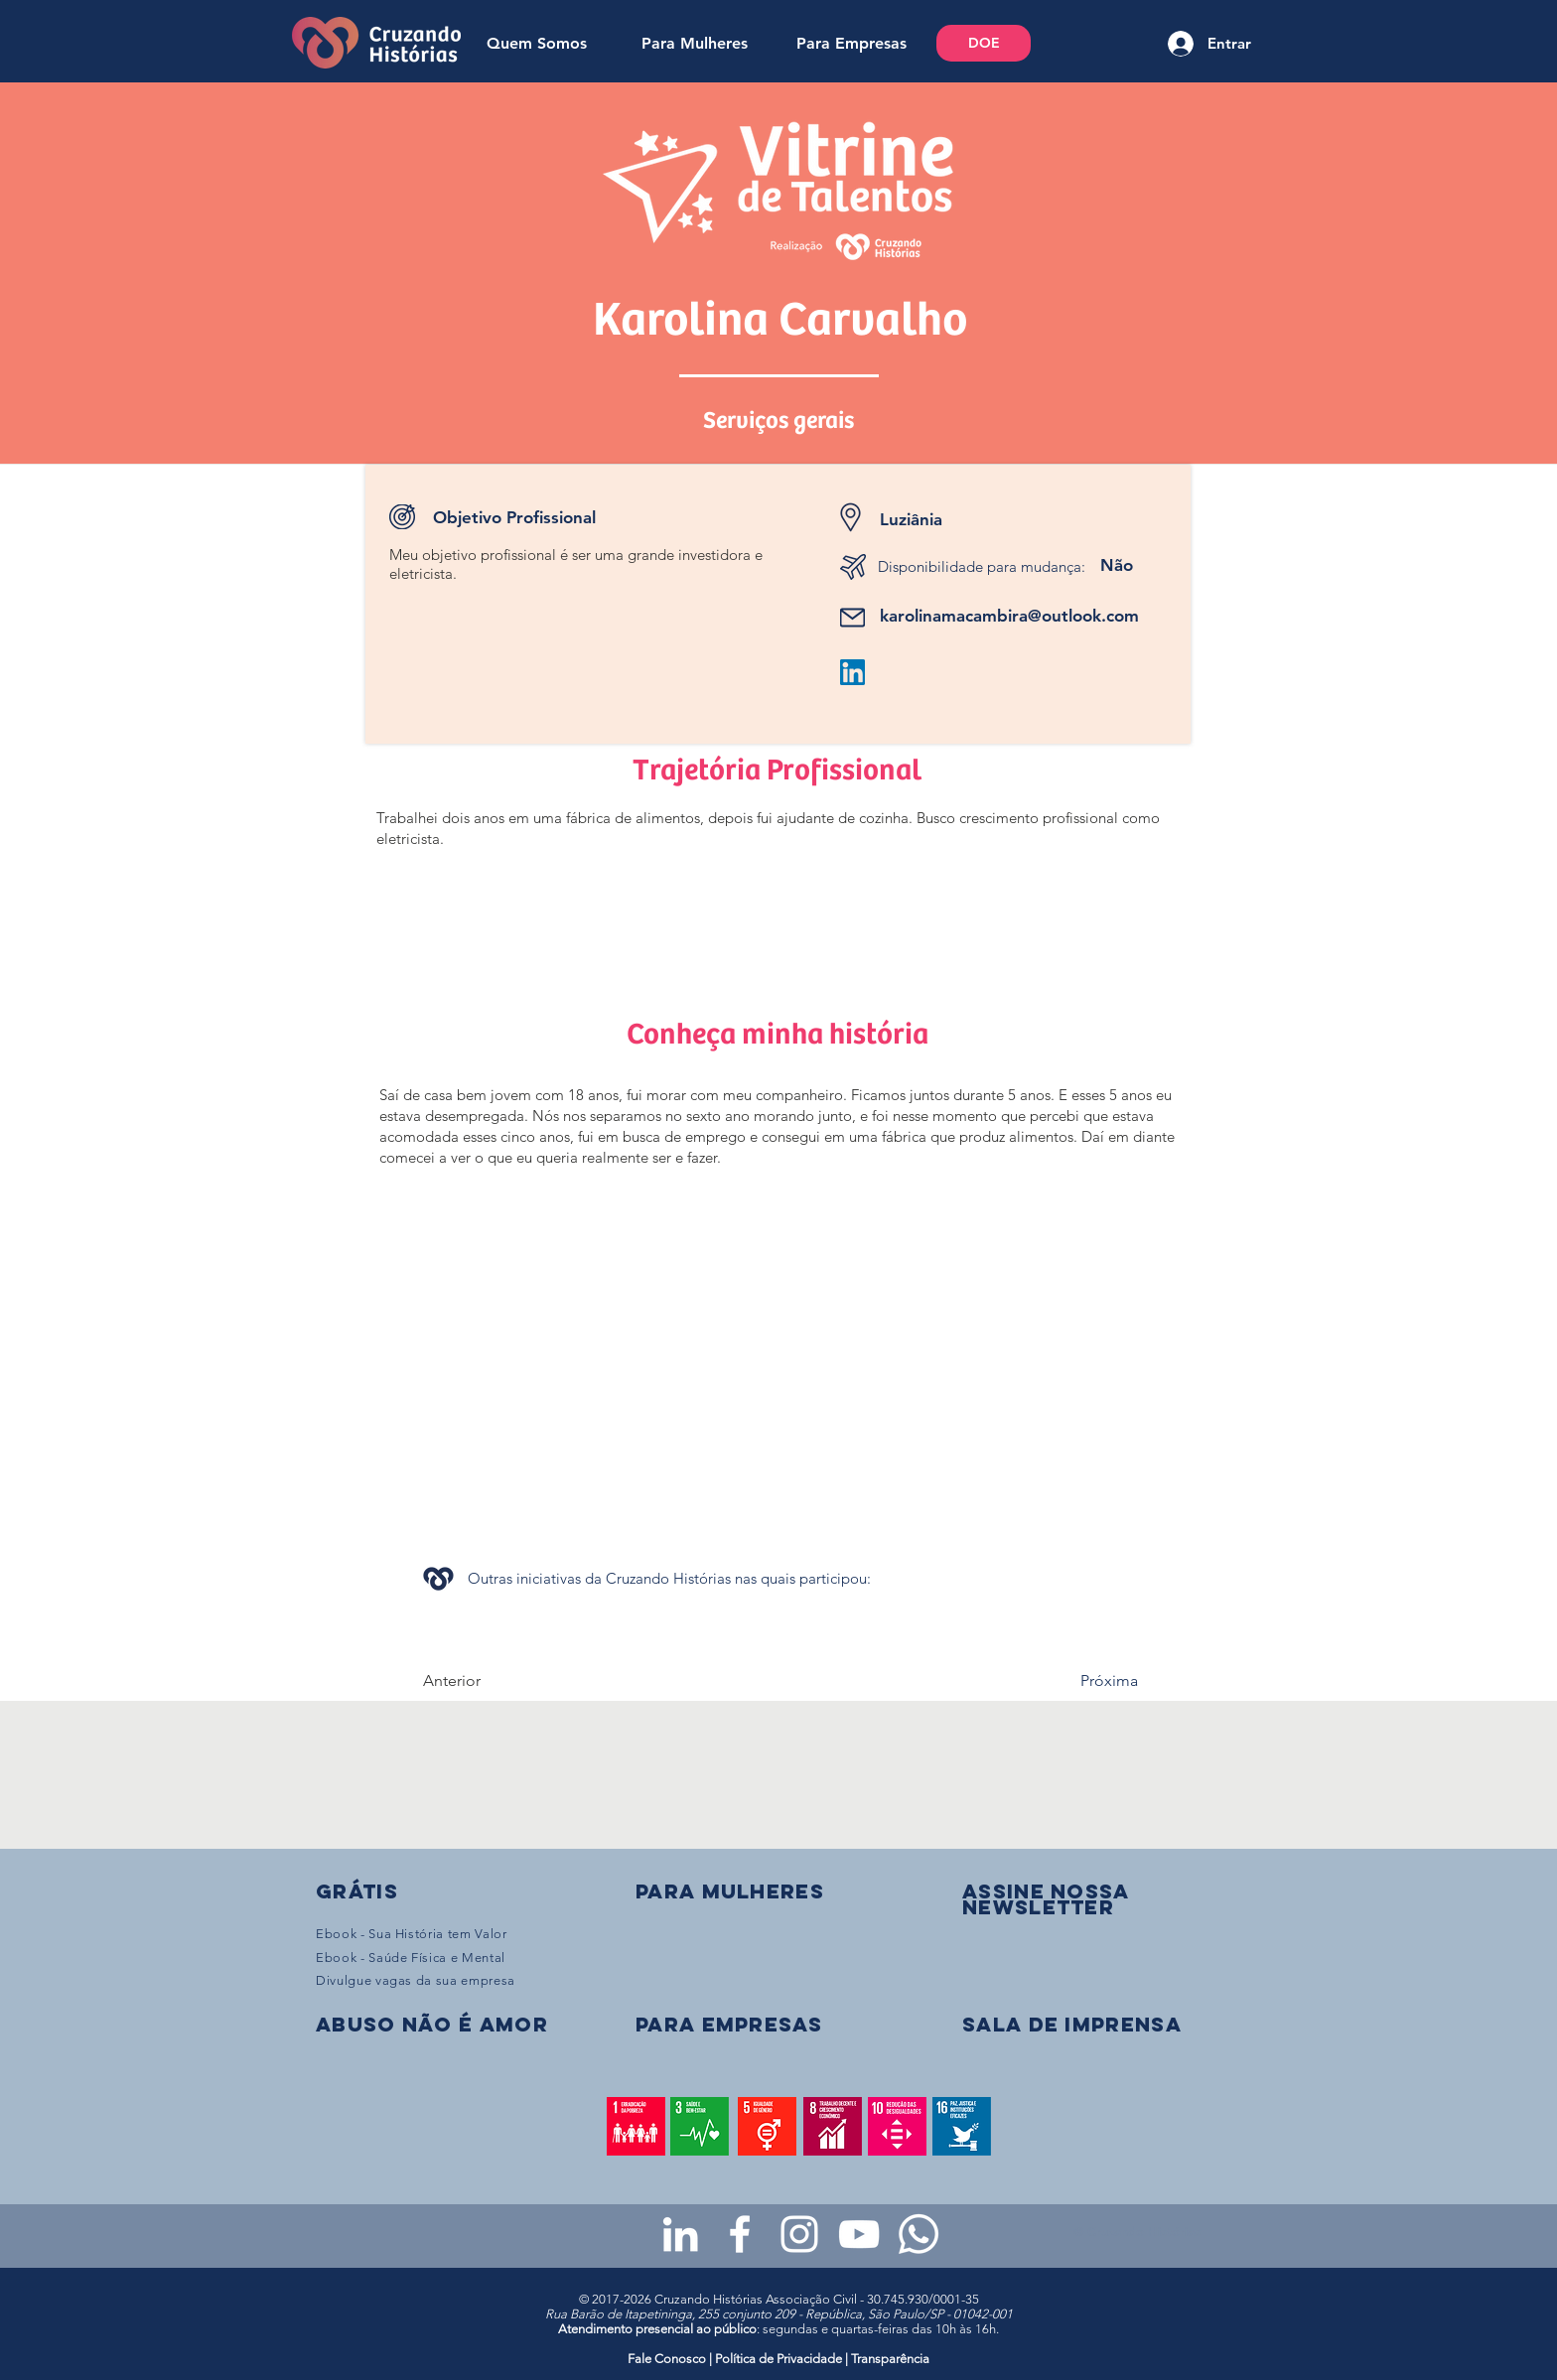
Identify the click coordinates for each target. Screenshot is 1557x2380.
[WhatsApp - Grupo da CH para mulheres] (918, 2234)
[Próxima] (1088, 1681)
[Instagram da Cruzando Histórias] (799, 2234)
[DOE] (983, 43)
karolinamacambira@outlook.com (1009, 616)
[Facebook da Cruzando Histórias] (740, 2234)
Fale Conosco (668, 2358)
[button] (1045, 1899)
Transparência (890, 2358)
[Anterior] (488, 1681)
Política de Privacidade (778, 2358)
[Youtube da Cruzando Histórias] (859, 2234)
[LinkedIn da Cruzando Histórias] (680, 2234)
